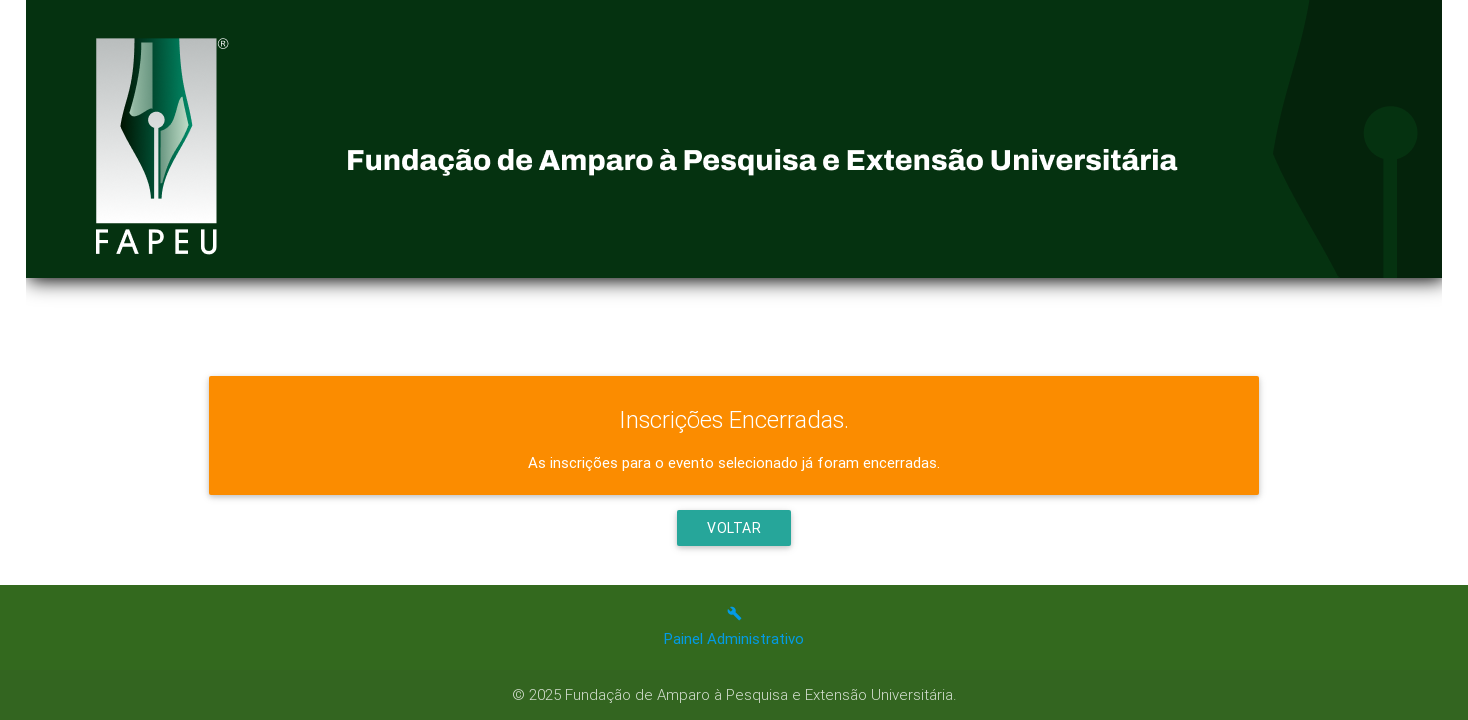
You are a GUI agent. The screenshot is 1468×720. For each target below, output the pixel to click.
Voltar (734, 528)
